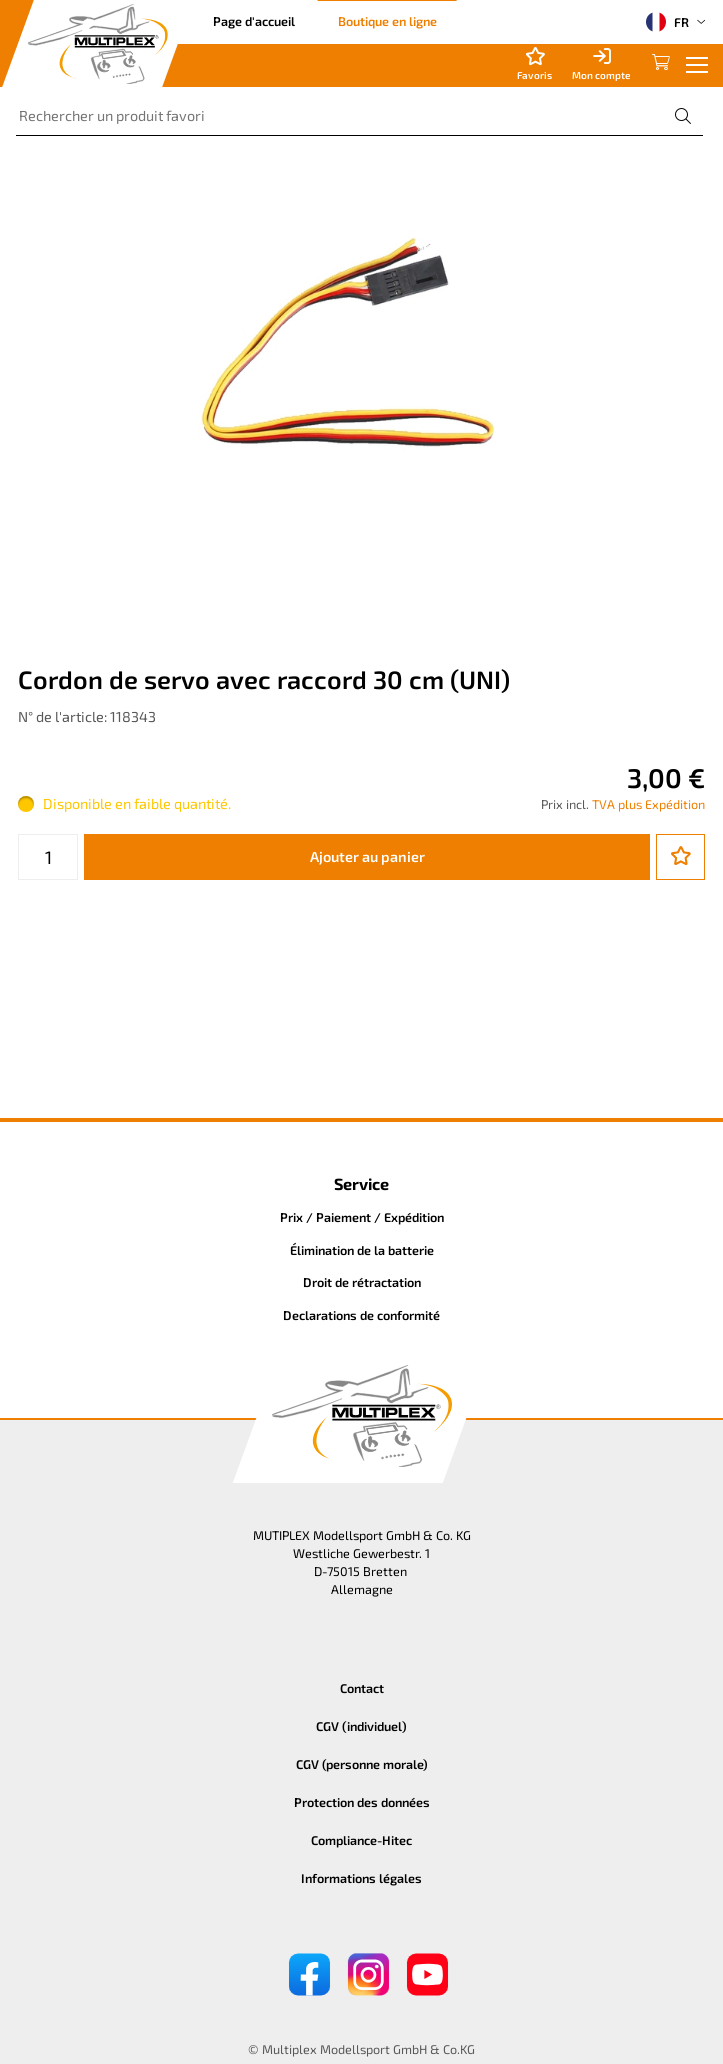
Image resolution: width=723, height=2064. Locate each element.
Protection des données (362, 1802)
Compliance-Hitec (361, 1840)
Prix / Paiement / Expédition (362, 1217)
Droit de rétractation (362, 1282)
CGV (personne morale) (362, 1764)
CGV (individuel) (361, 1726)
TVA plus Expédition (648, 804)
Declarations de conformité (361, 1315)
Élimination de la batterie (362, 1250)
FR (667, 22)
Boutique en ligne (387, 21)
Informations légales (361, 1878)
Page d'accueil (254, 21)
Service (361, 1183)
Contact (362, 1688)
